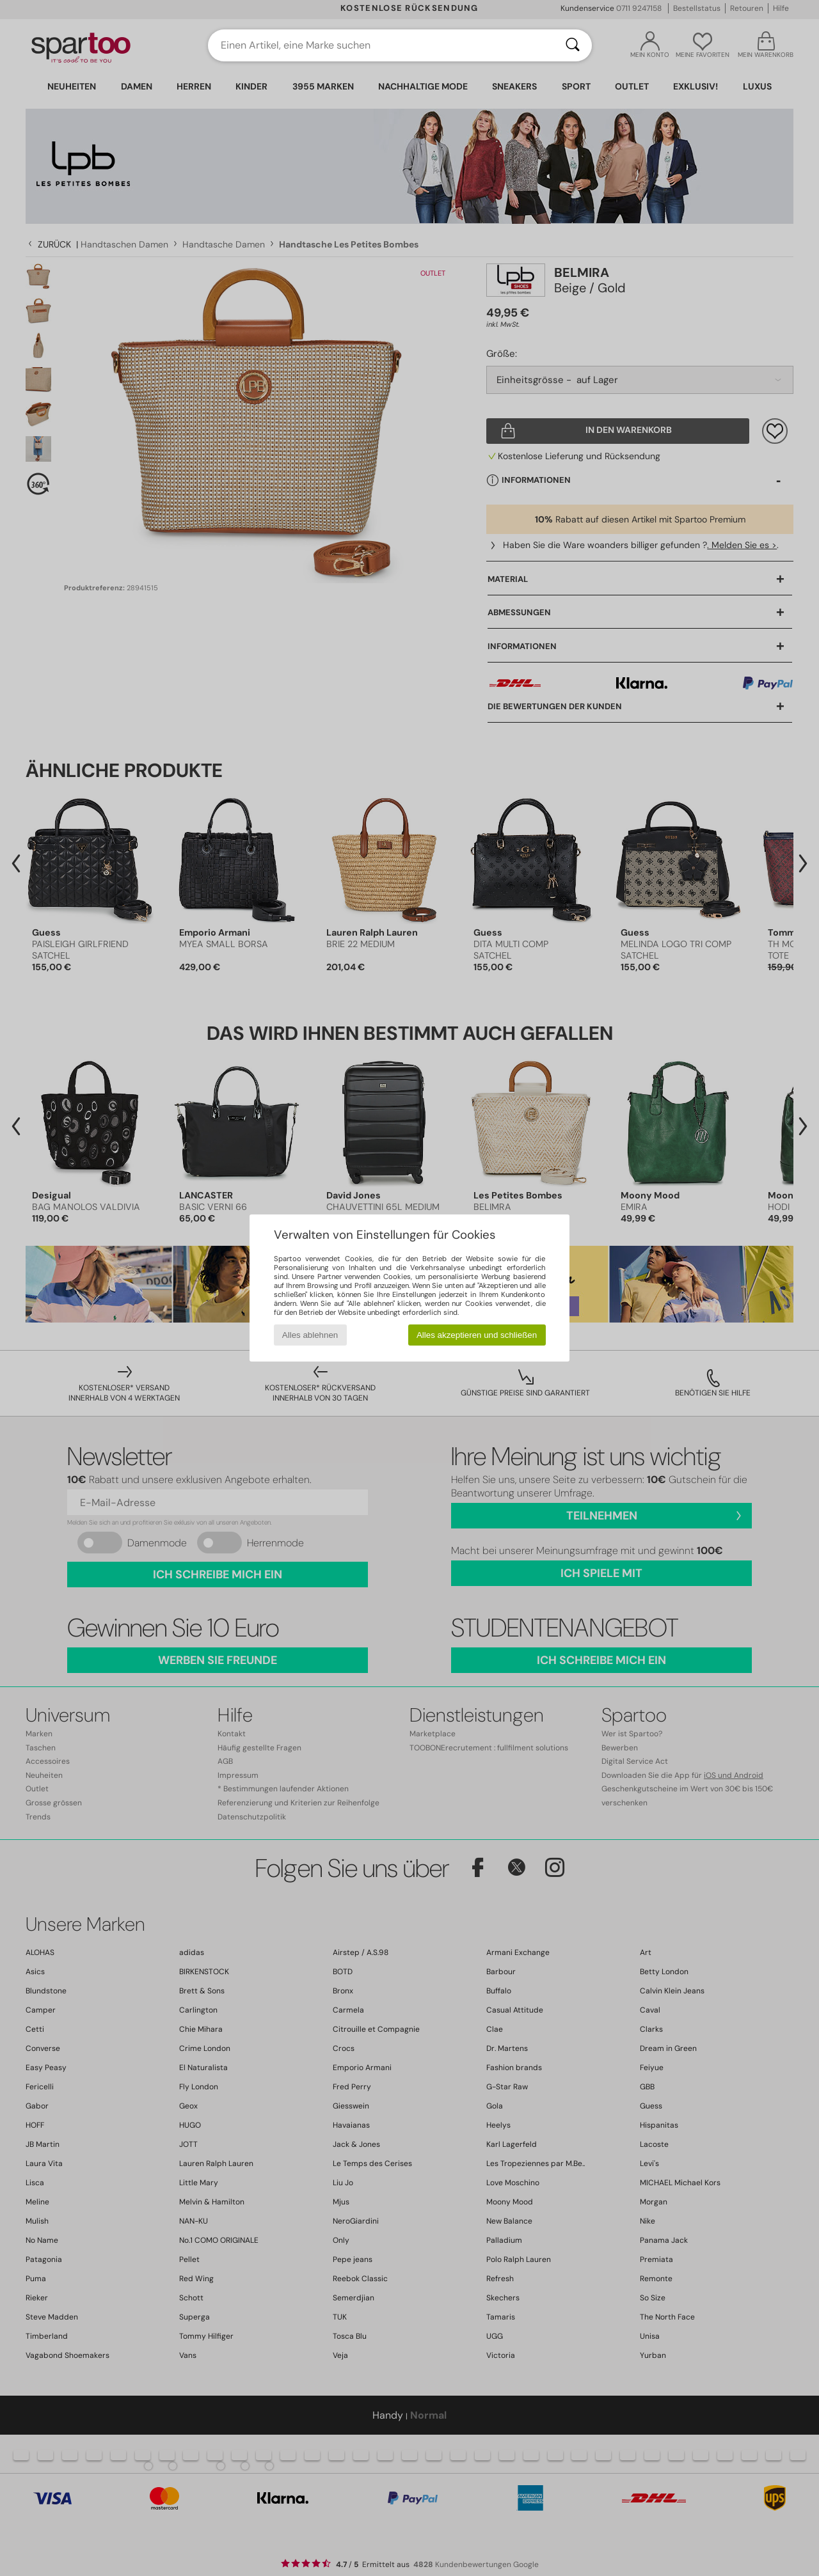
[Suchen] (572, 45)
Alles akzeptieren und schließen (477, 1335)
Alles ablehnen (310, 1335)
